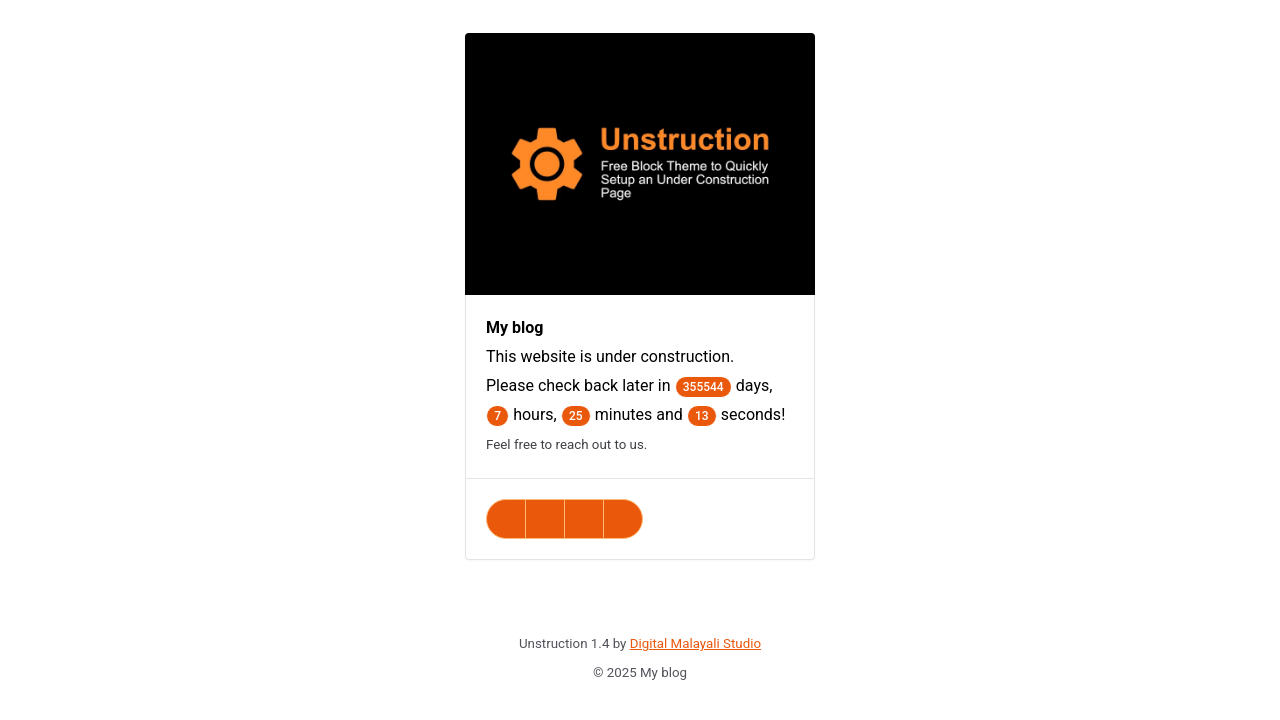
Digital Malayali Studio (695, 643)
